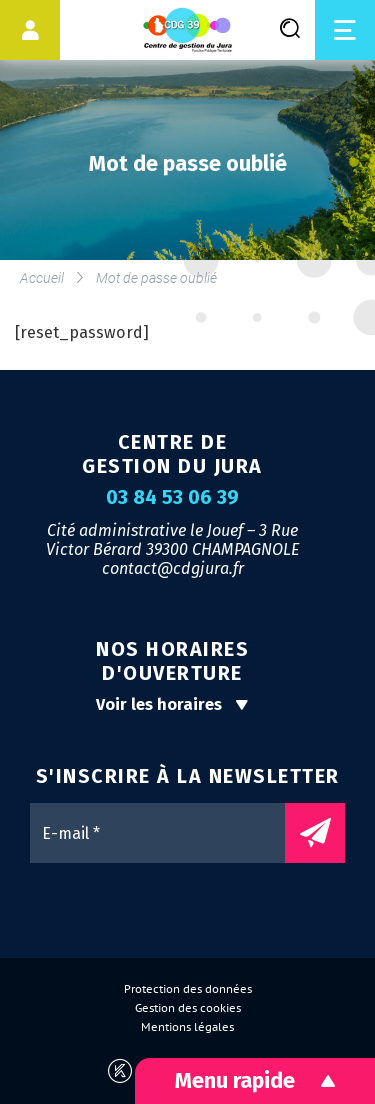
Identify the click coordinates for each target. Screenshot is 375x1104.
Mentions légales (187, 1027)
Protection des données (188, 989)
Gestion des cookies (188, 1008)
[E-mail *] (167, 833)
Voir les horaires (172, 704)
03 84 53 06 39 (172, 498)
